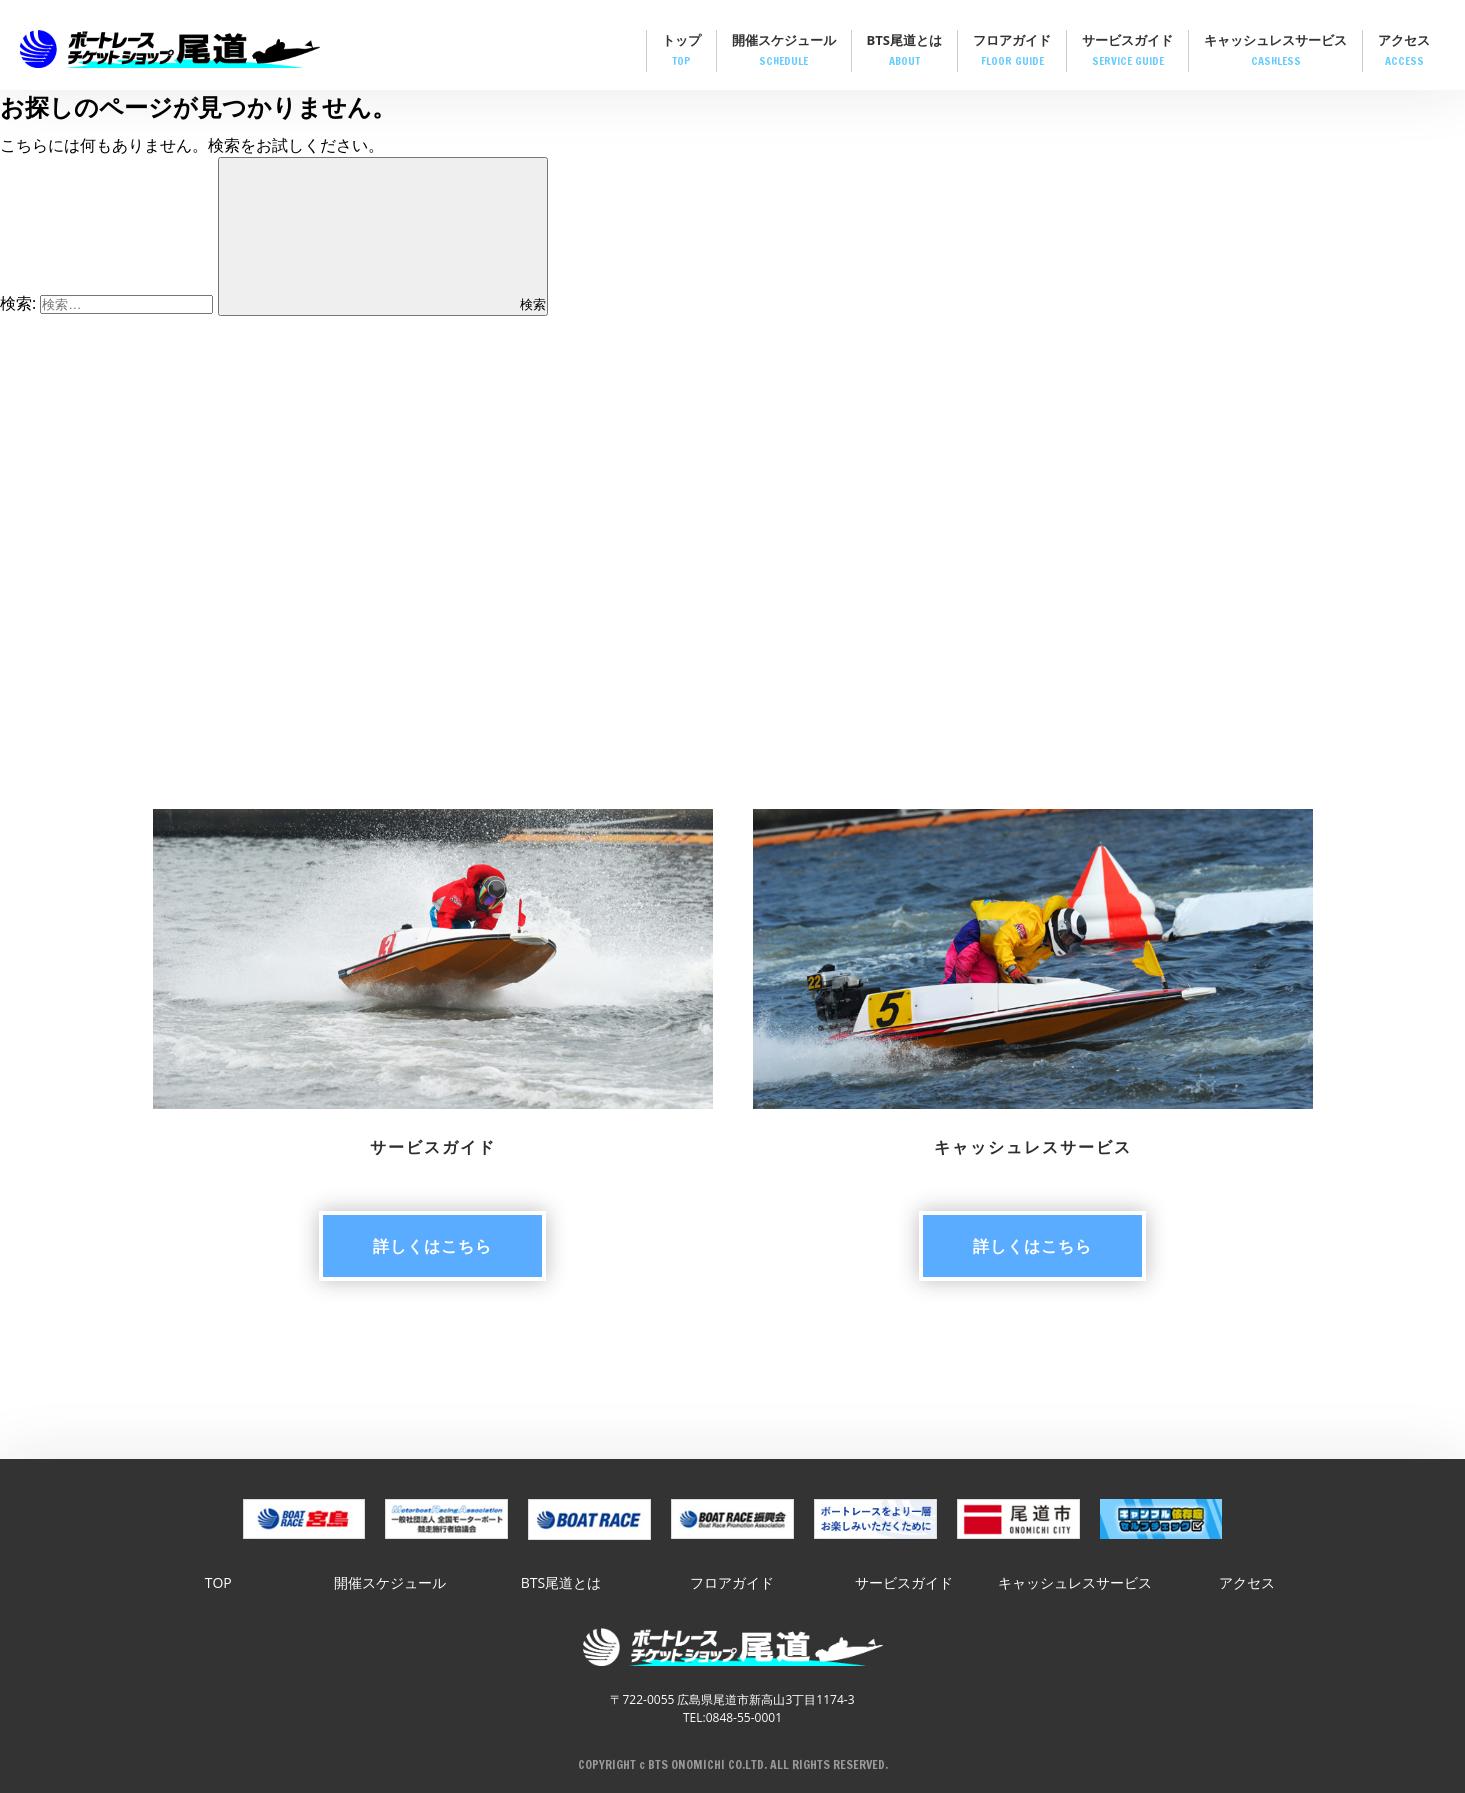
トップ (681, 51)
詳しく (432, 1246)
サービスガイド (1127, 51)
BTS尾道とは (904, 51)
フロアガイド (1012, 51)
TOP (218, 1582)
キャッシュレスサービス (1275, 51)
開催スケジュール (784, 51)
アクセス (1404, 51)
